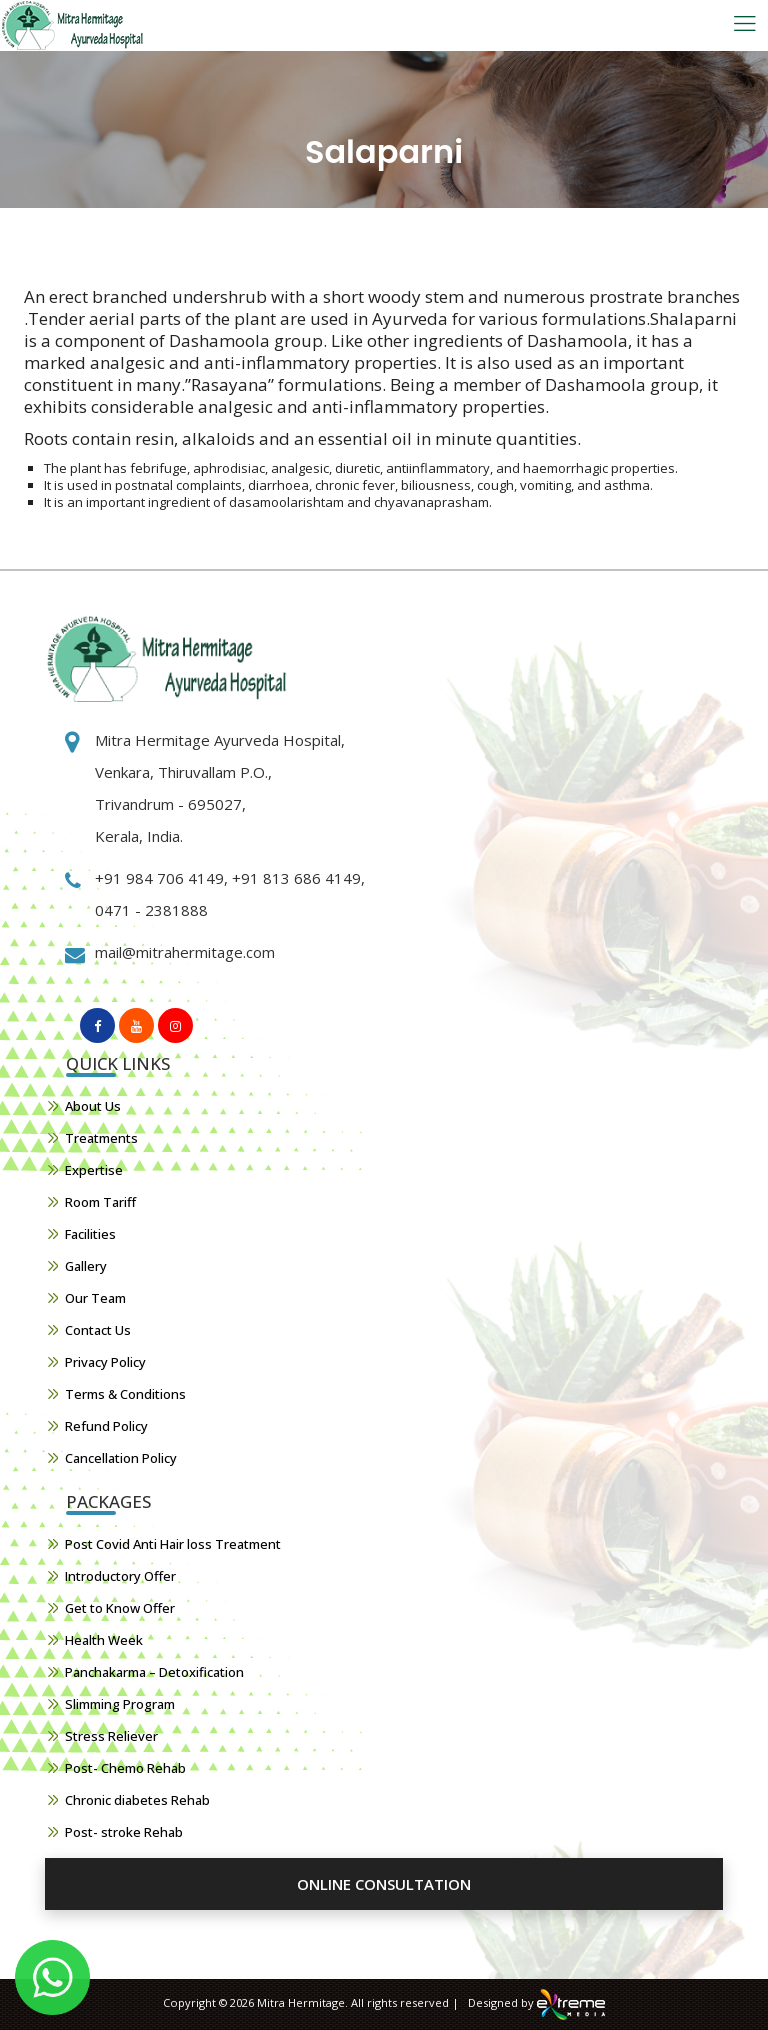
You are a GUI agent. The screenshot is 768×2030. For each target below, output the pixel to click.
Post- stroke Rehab (124, 1832)
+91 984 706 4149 (159, 878)
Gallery (86, 1266)
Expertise (94, 1170)
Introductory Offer (120, 1576)
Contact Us (98, 1330)
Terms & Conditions (125, 1394)
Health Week (104, 1640)
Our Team (95, 1298)
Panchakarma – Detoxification (154, 1672)
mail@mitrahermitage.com (185, 952)
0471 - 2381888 (151, 910)
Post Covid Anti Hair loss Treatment (173, 1544)
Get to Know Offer (120, 1608)
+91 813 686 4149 (294, 878)
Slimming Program (120, 1704)
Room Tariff (100, 1202)
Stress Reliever (111, 1736)
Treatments (101, 1138)
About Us (93, 1106)
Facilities (90, 1234)
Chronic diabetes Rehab (137, 1800)
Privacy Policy (105, 1362)
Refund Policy (106, 1426)
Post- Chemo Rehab (125, 1768)
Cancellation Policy (121, 1458)
